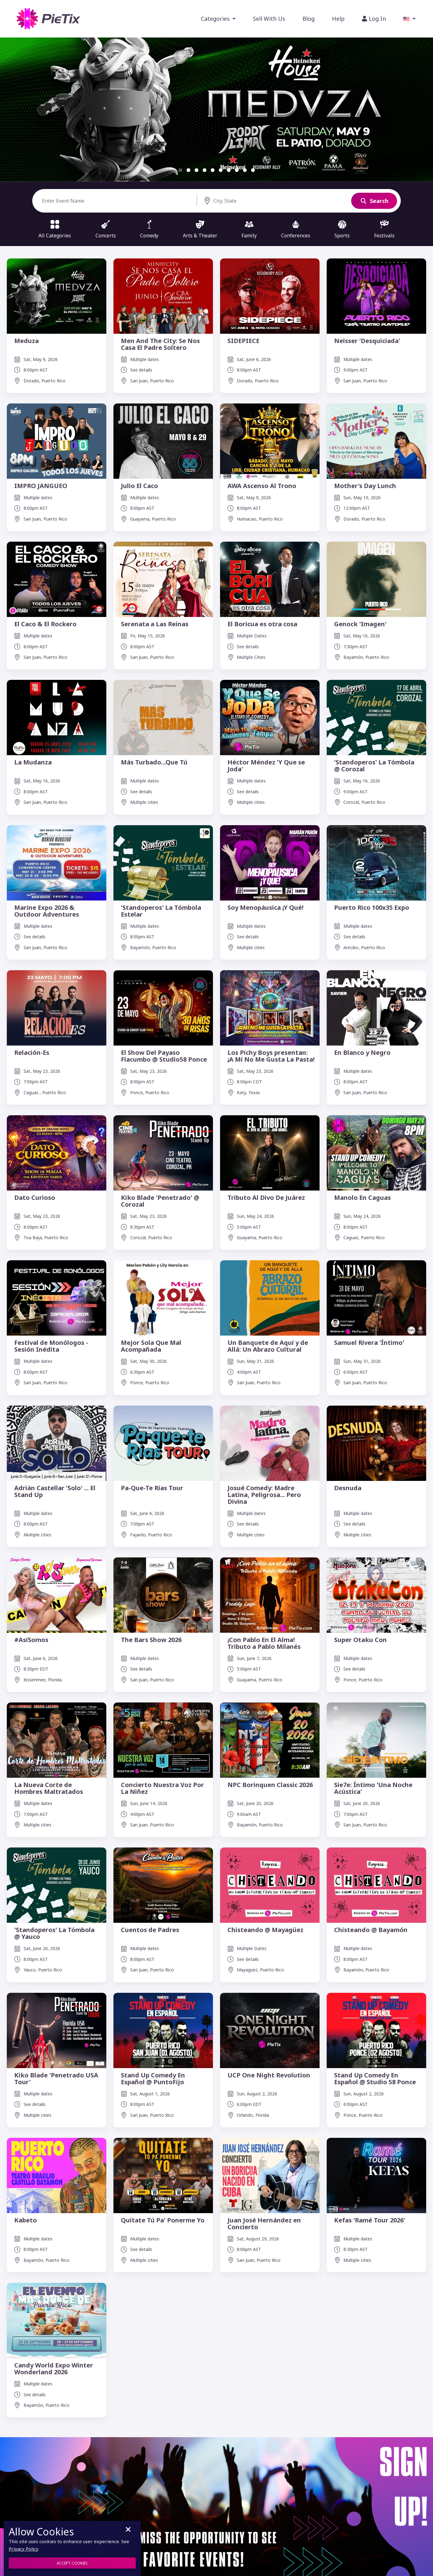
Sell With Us (269, 18)
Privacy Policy (23, 2549)
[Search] (119, 200)
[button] (409, 18)
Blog (309, 18)
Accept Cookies (72, 2563)
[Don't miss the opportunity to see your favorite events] (216, 2509)
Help (338, 18)
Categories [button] (216, 18)
